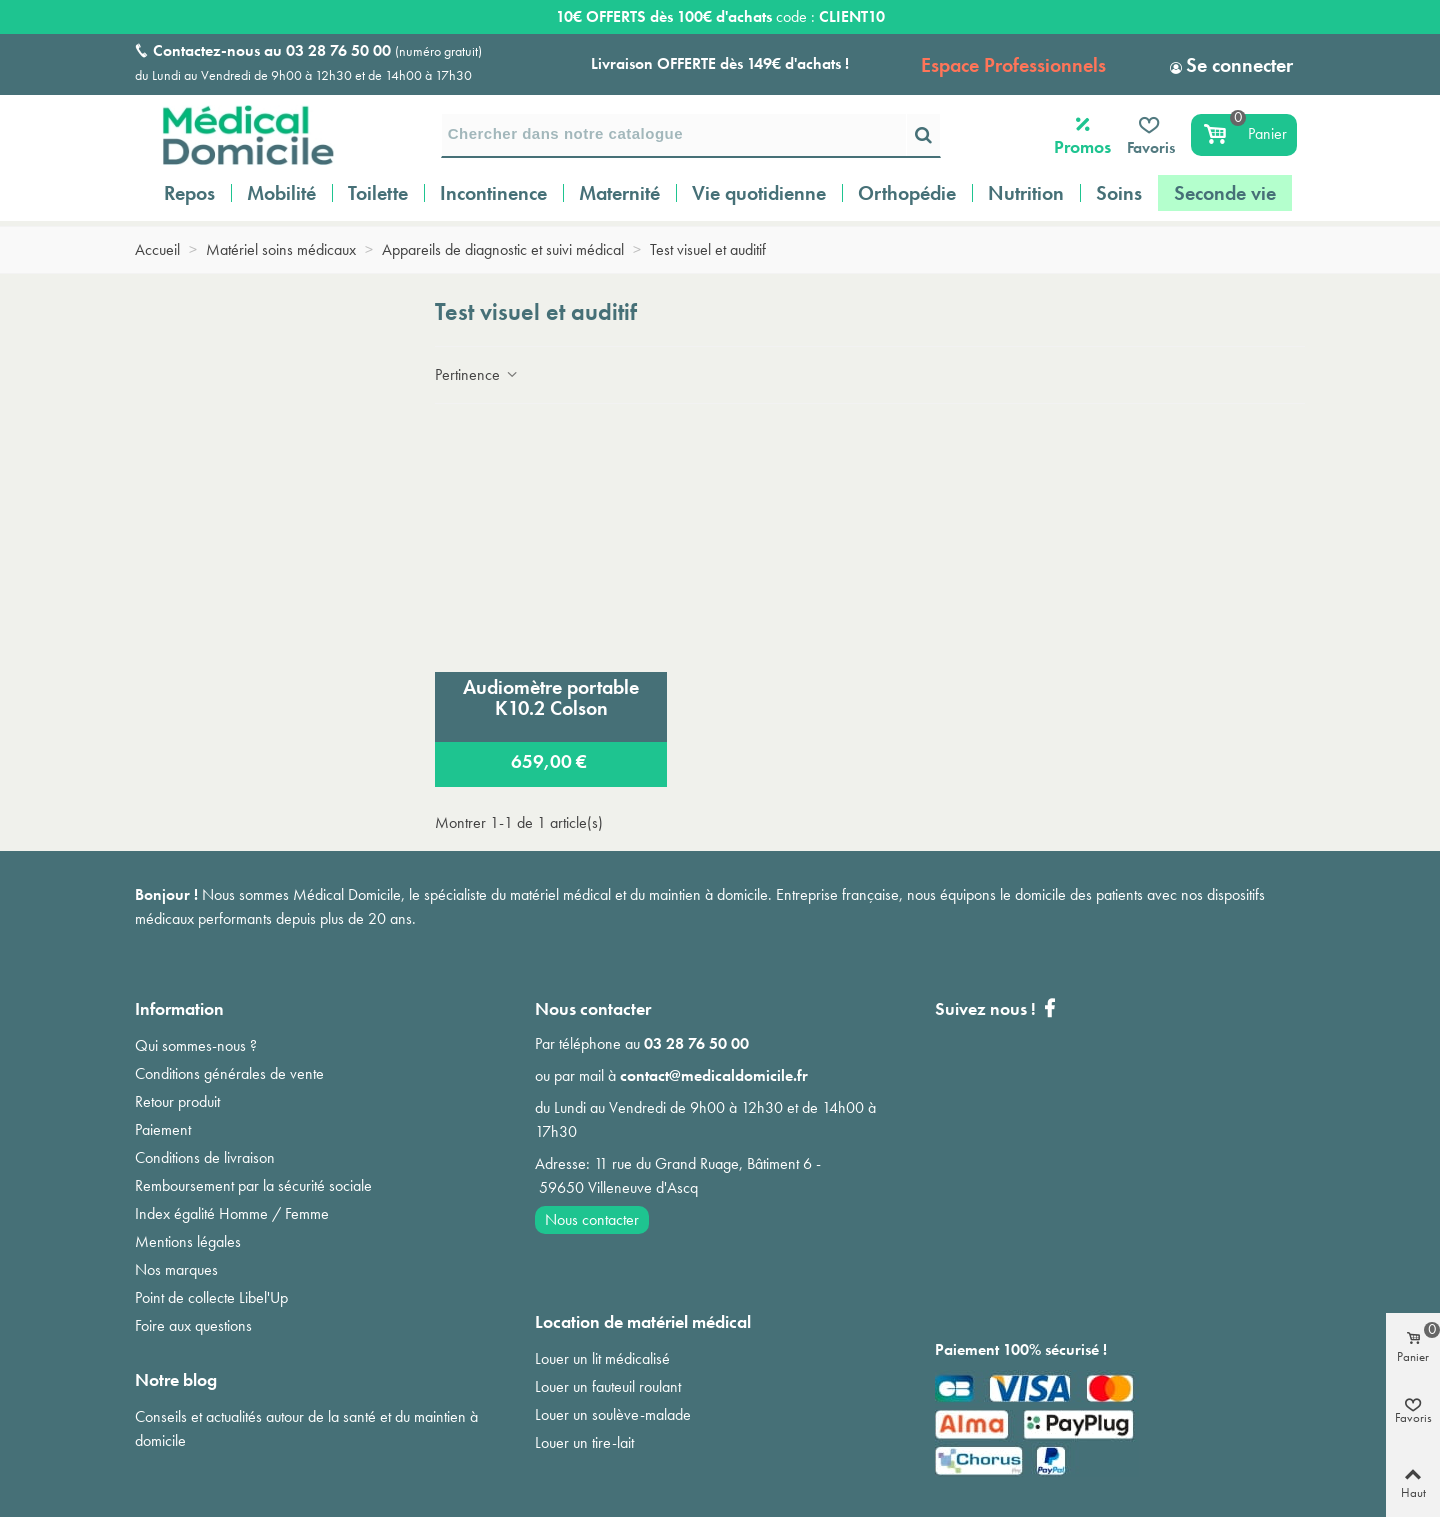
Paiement (163, 1129)
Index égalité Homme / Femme (232, 1213)
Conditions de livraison (205, 1157)
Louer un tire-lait (584, 1442)
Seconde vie (1225, 193)
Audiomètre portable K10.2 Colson (551, 697)
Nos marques (176, 1269)
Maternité (619, 193)
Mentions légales (188, 1241)
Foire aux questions (193, 1325)
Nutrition (1026, 193)
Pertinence (477, 374)
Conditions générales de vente (229, 1073)
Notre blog (176, 1379)
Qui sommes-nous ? (196, 1045)
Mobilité (281, 193)
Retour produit (177, 1101)
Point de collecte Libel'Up (211, 1297)
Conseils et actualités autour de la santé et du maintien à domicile (306, 1428)
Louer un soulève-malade (613, 1414)
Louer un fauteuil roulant (608, 1386)
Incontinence (493, 193)
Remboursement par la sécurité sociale (253, 1185)
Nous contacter (592, 1219)
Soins (1119, 193)
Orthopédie (907, 193)
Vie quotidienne (759, 193)
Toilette (378, 193)
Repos (189, 193)
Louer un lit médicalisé (602, 1358)
